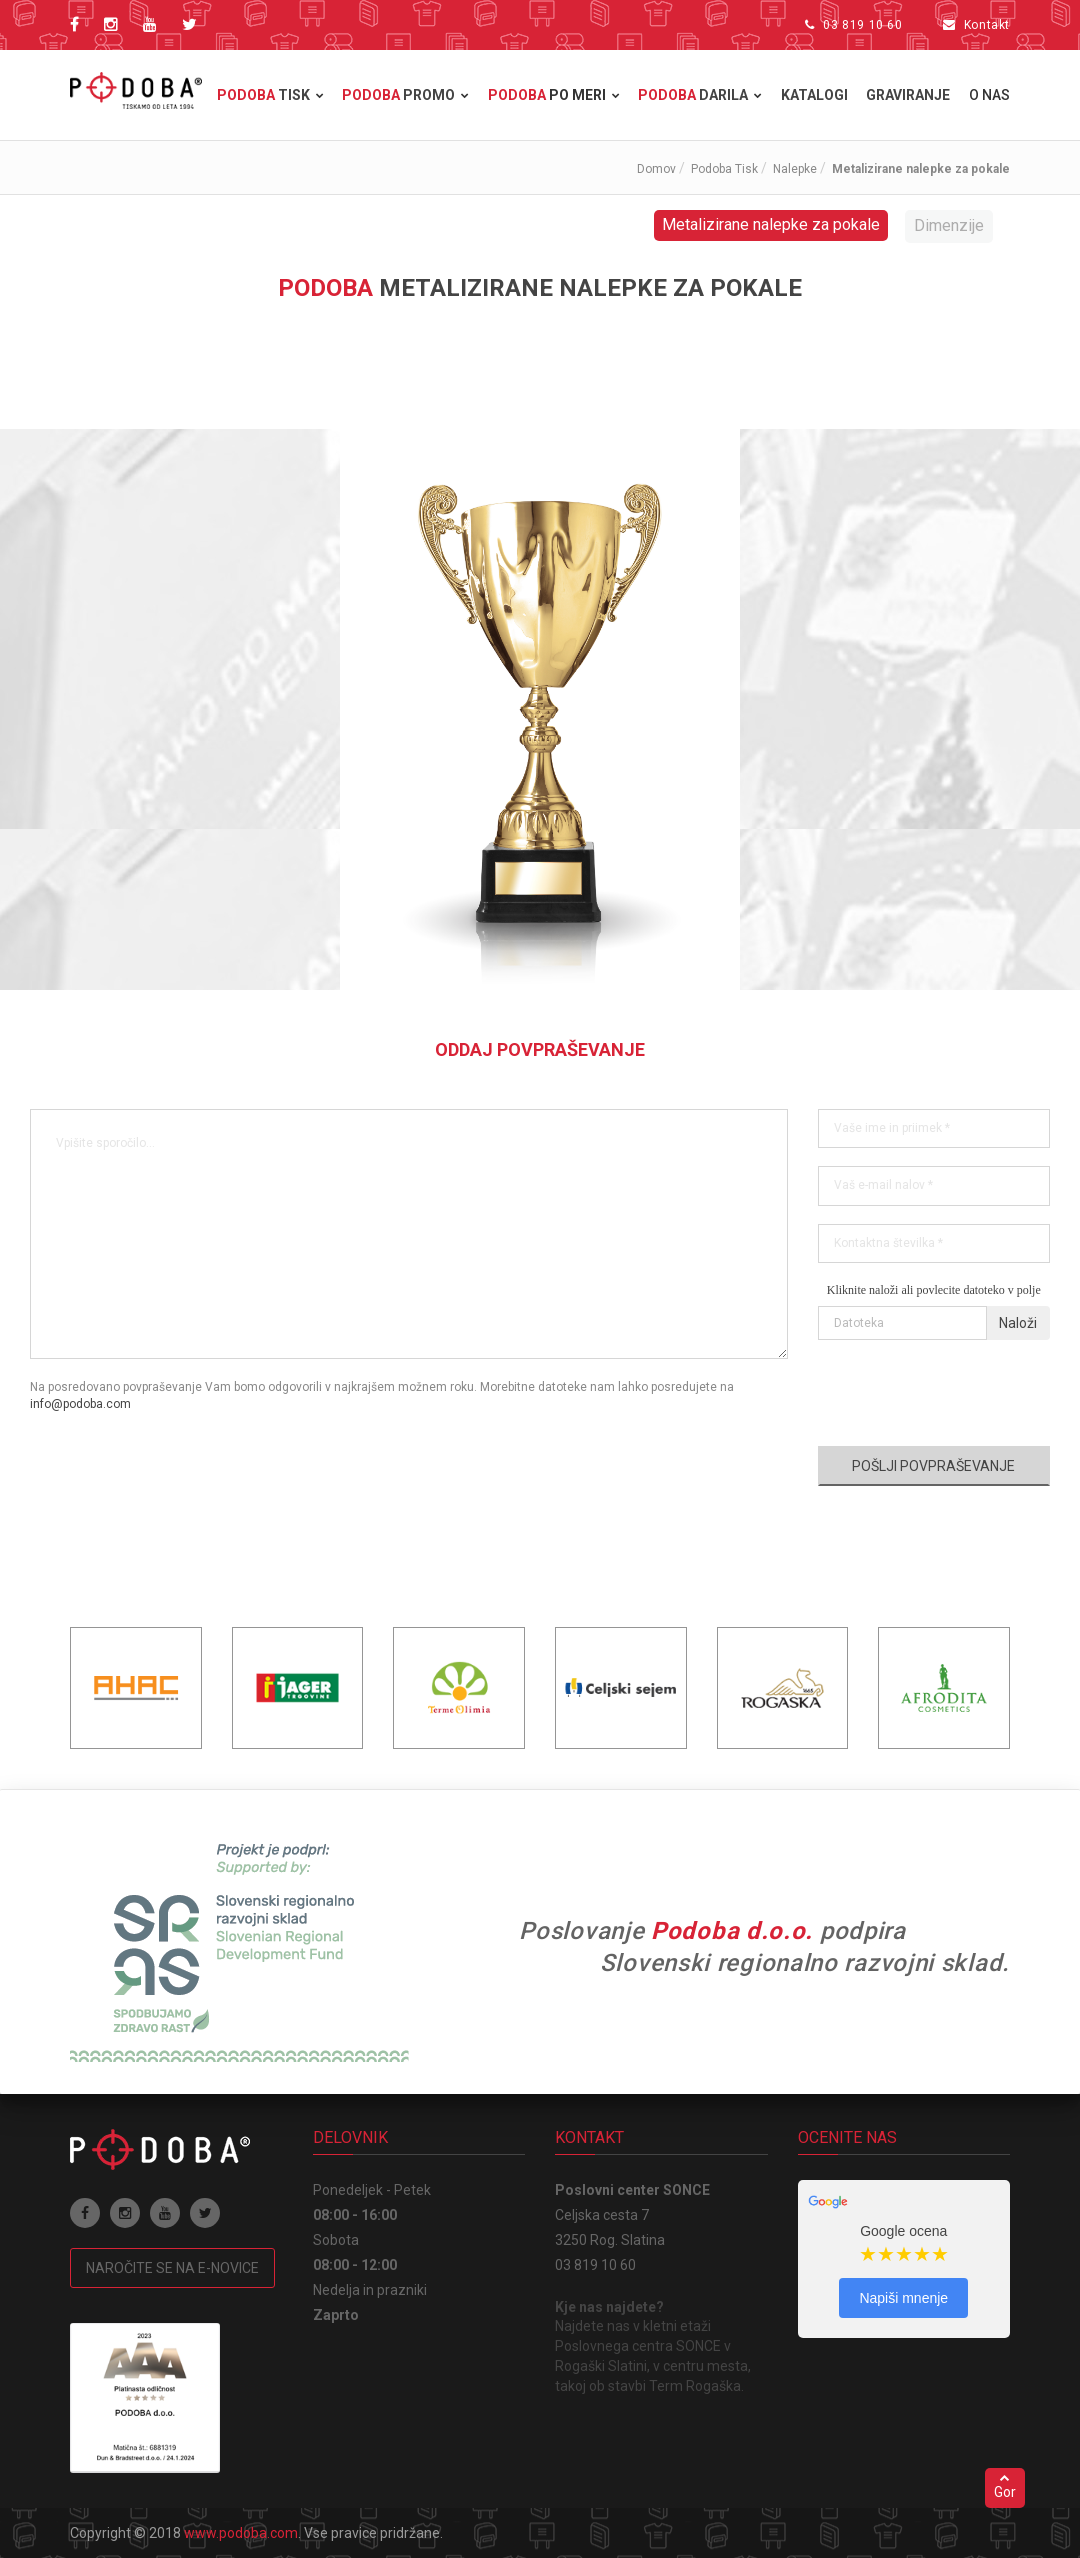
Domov (656, 169)
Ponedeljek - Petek (372, 2190)
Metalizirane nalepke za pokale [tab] (771, 224)
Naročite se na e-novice (172, 2268)
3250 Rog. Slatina (610, 2240)
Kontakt (987, 25)
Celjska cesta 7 (602, 2215)
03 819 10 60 (862, 25)
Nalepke (795, 169)
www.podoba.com (241, 2533)
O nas (989, 95)
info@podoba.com (80, 1404)
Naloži (1018, 1323)
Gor (1005, 2486)
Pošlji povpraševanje (933, 1466)
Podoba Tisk (724, 169)
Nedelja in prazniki (370, 2290)
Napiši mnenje (903, 2298)
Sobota (336, 2240)
